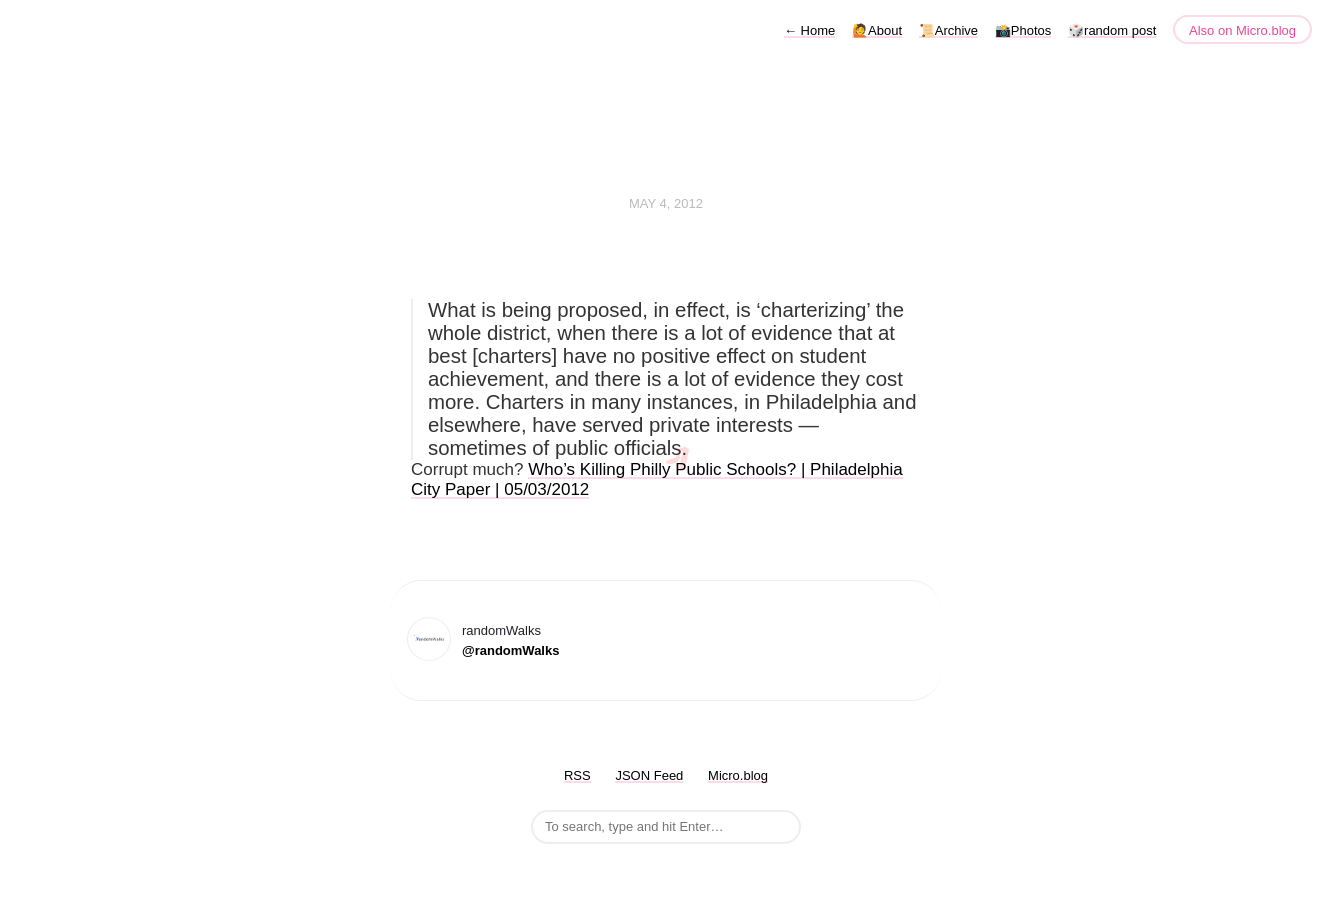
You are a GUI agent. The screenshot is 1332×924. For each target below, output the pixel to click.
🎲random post (1112, 30)
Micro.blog (738, 775)
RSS (577, 775)
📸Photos (1023, 30)
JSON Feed (649, 775)
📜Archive (948, 30)
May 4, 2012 (666, 203)
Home (809, 30)
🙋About (877, 30)
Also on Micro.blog (1242, 30)
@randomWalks (510, 650)
